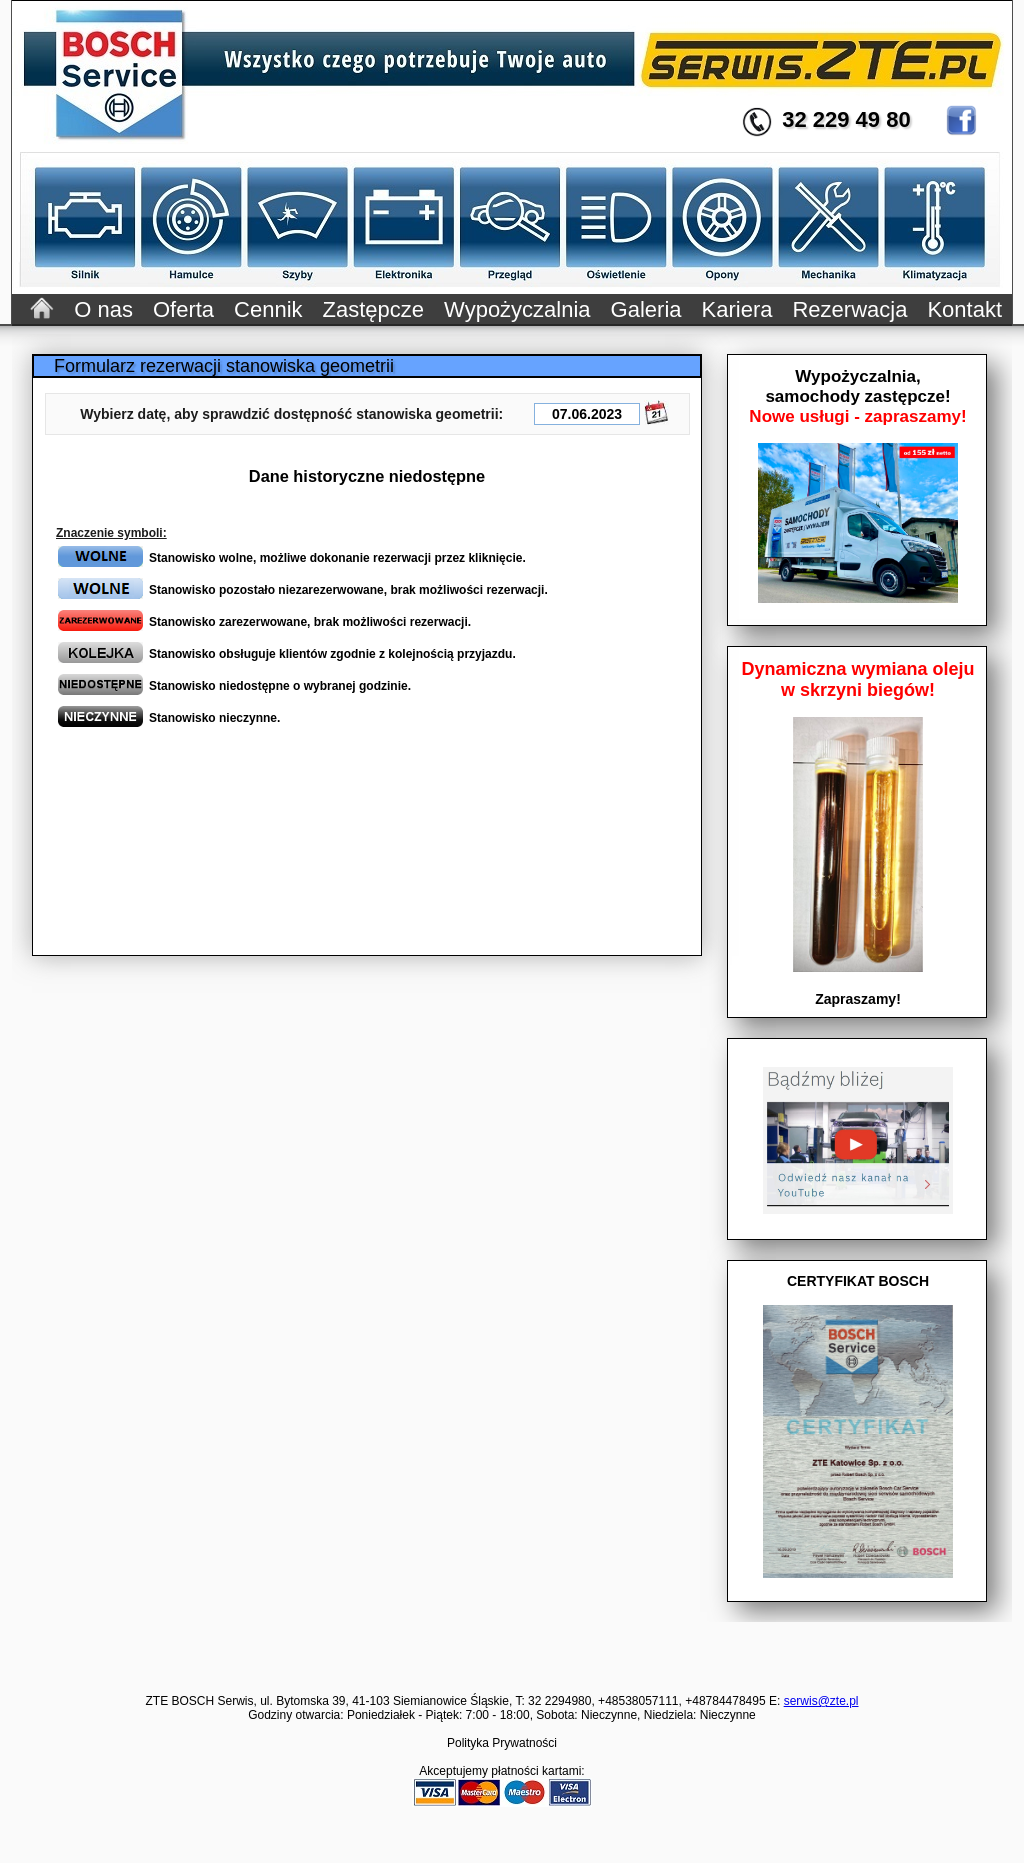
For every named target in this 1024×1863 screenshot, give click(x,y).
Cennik (268, 309)
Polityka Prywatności (502, 1743)
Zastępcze (374, 309)
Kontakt (964, 309)
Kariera (737, 309)
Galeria (646, 309)
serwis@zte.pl (821, 1701)
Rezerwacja (849, 309)
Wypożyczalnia (517, 309)
